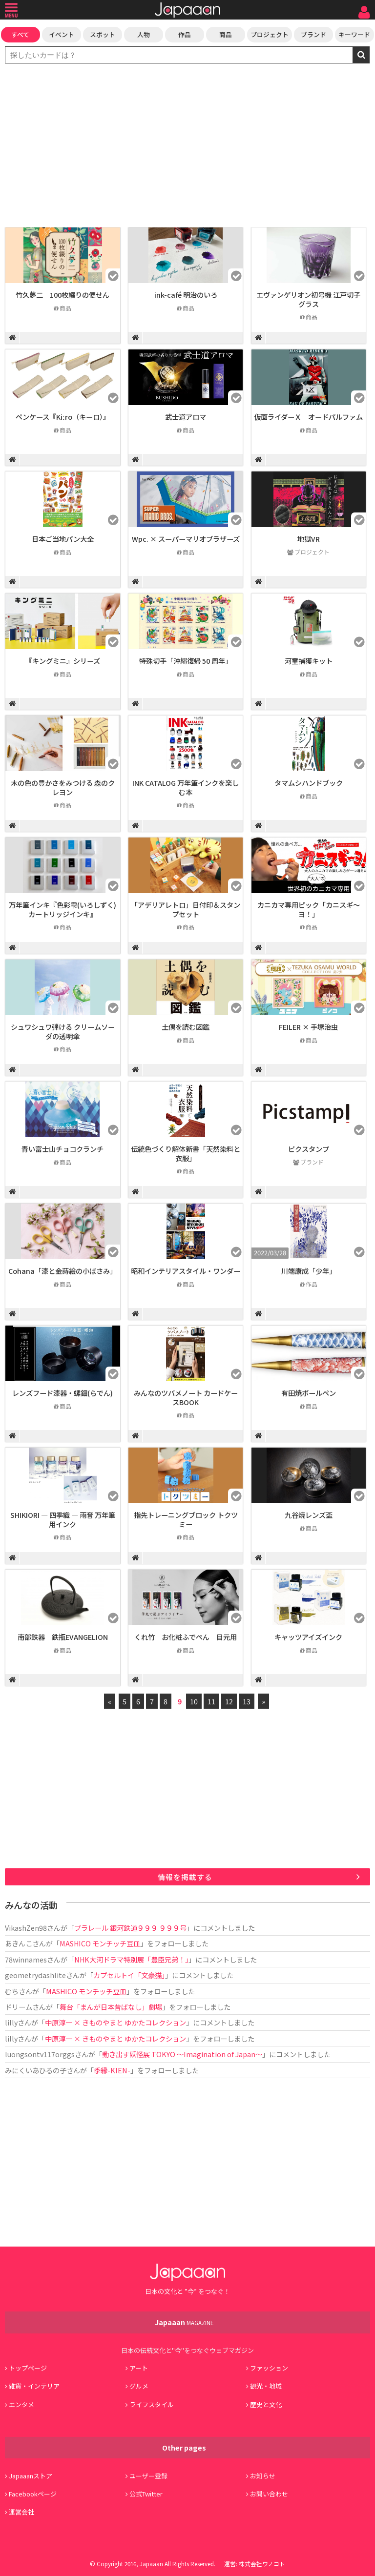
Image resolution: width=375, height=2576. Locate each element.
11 (211, 1701)
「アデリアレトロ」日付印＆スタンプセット (185, 909)
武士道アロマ (185, 416)
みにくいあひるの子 (35, 2070)
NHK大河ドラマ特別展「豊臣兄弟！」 (131, 1959)
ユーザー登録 (148, 2475)
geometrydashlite (35, 1975)
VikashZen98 (26, 1927)
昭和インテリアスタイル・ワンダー (185, 1271)
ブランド (313, 34)
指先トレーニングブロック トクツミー (186, 1519)
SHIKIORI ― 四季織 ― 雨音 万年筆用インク (62, 1519)
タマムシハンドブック (308, 782)
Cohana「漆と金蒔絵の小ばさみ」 (62, 1271)
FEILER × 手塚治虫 (308, 1027)
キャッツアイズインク (308, 1637)
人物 (143, 34)
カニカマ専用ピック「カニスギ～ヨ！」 (308, 909)
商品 (225, 34)
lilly (11, 2022)
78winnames (26, 1959)
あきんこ (18, 1943)
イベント (61, 34)
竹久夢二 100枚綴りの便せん (62, 294)
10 (194, 1701)
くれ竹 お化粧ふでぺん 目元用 (185, 1637)
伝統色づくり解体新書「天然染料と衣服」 (185, 1153)
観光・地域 (266, 2386)
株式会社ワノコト (262, 2563)
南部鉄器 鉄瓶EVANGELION (63, 1637)
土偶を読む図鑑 (185, 1027)
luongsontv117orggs (40, 2054)
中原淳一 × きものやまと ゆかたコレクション (115, 2022)
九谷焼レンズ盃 (309, 1515)
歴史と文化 (266, 2404)
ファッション (269, 2367)
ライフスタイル (151, 2404)
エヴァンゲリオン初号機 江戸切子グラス (308, 299)
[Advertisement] (187, 146)
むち (12, 1991)
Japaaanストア (30, 2475)
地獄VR (308, 538)
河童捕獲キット (309, 660)
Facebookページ (33, 2493)
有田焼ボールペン (308, 1393)
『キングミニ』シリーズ (62, 660)
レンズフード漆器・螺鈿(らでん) (62, 1393)
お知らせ (262, 2475)
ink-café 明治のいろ (185, 294)
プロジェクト (269, 34)
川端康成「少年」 (308, 1271)
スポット (102, 34)
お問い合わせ (269, 2493)
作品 (184, 34)
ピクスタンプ (308, 1149)
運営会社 (21, 2511)
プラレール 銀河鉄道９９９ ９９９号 (130, 1927)
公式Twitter (146, 2493)
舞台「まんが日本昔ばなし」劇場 (111, 2007)
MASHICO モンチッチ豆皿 (100, 1943)
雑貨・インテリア (34, 2386)
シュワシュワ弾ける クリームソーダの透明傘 (63, 1031)
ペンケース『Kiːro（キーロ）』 (63, 416)
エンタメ (21, 2404)
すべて (20, 34)
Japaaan (187, 10)
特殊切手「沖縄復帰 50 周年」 (185, 660)
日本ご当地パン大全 (63, 538)
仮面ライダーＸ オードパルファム (308, 416)
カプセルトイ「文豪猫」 (129, 1975)
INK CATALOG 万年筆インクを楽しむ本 (185, 787)
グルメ (138, 2386)
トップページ (28, 2367)
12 (229, 1701)
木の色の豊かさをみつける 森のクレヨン (63, 787)
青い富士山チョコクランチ (62, 1149)
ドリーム (18, 2007)
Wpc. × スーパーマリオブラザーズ (186, 538)
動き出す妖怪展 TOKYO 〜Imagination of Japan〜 (182, 2054)
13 (246, 1701)
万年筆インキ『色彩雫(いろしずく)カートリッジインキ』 (62, 909)
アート (138, 2367)
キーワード (354, 34)
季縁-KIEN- (112, 2070)
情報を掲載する (185, 1877)
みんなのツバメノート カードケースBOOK (186, 1397)
